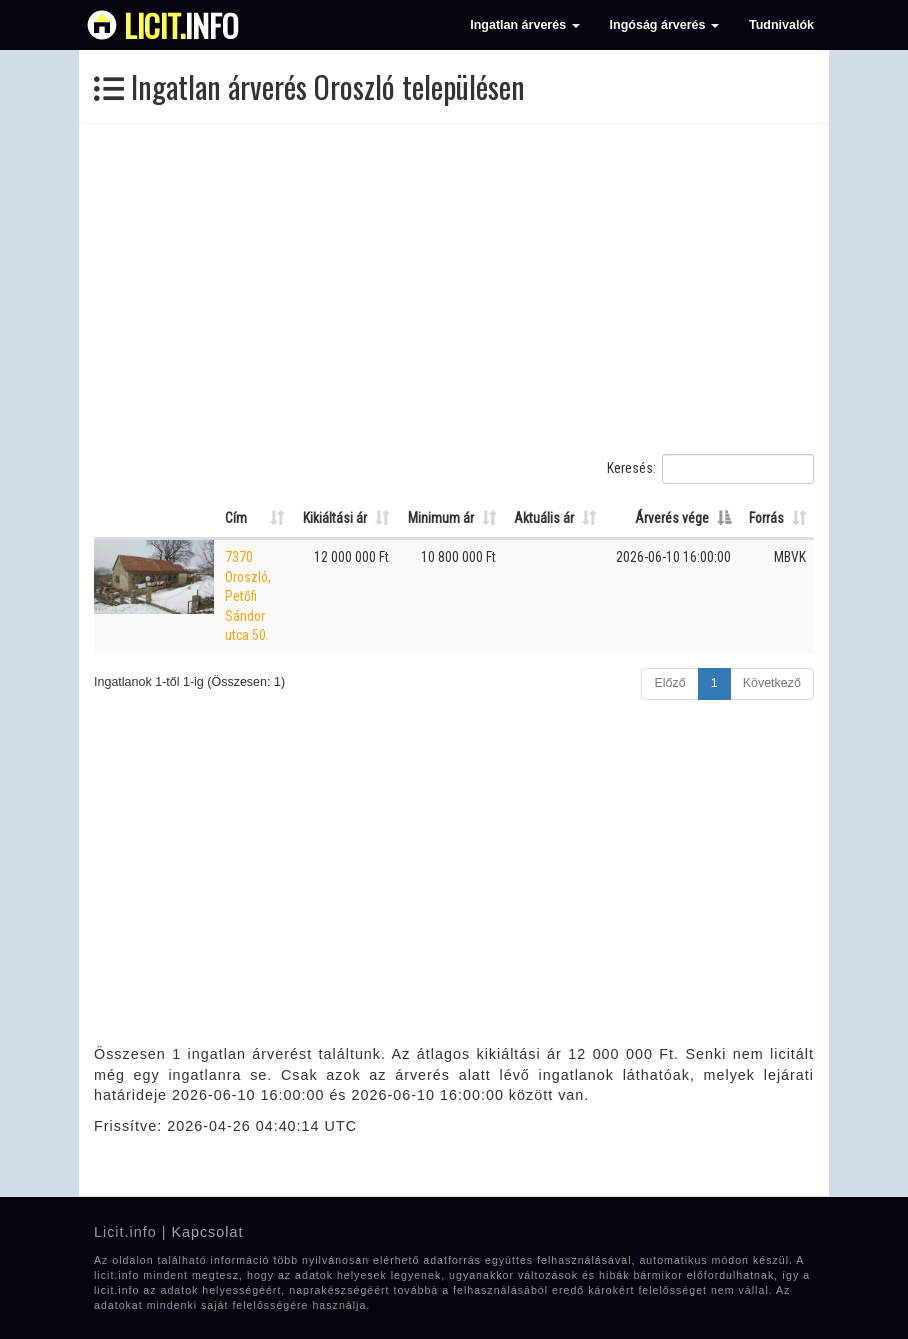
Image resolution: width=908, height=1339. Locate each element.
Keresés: (710, 469)
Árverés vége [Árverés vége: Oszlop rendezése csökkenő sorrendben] (672, 518)
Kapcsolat (207, 1232)
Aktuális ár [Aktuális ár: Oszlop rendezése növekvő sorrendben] (544, 518)
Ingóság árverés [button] (664, 25)
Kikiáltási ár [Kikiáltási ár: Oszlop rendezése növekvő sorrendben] (335, 518)
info (181, 25)
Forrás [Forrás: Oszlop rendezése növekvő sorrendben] (766, 518)
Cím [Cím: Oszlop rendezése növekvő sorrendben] (236, 518)
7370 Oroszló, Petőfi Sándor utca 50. (248, 596)
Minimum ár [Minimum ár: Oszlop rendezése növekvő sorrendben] (441, 518)
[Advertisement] (454, 289)
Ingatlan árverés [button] (524, 25)
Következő (772, 683)
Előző (669, 683)
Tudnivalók (781, 25)
